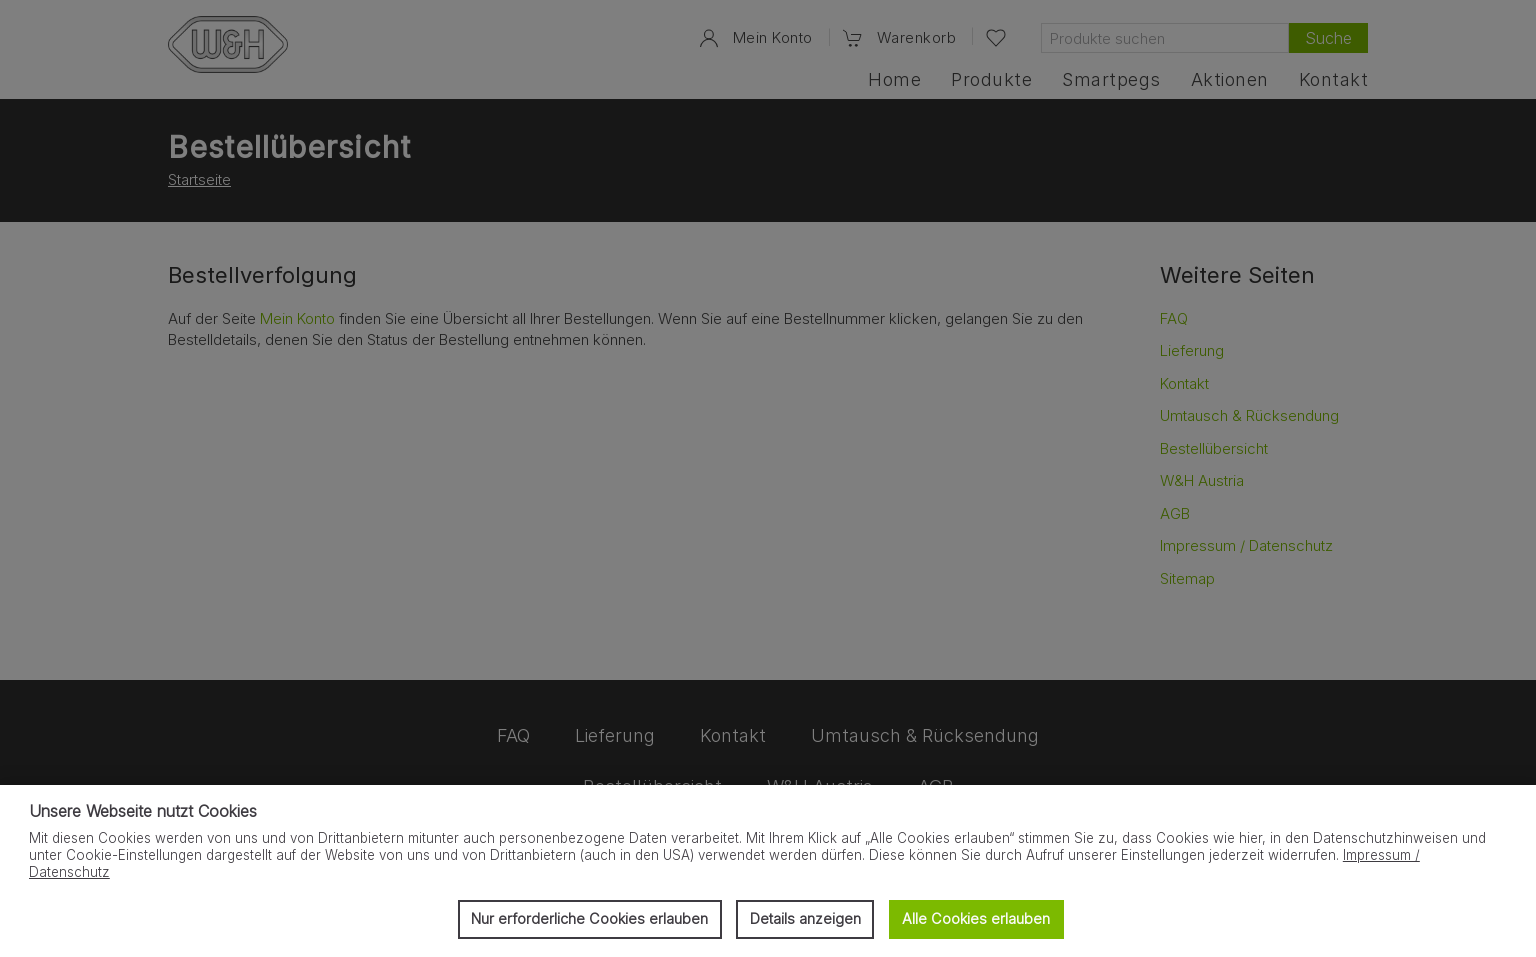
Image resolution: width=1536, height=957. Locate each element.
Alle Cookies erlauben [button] (976, 918)
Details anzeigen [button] (805, 918)
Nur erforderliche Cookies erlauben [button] (589, 918)
